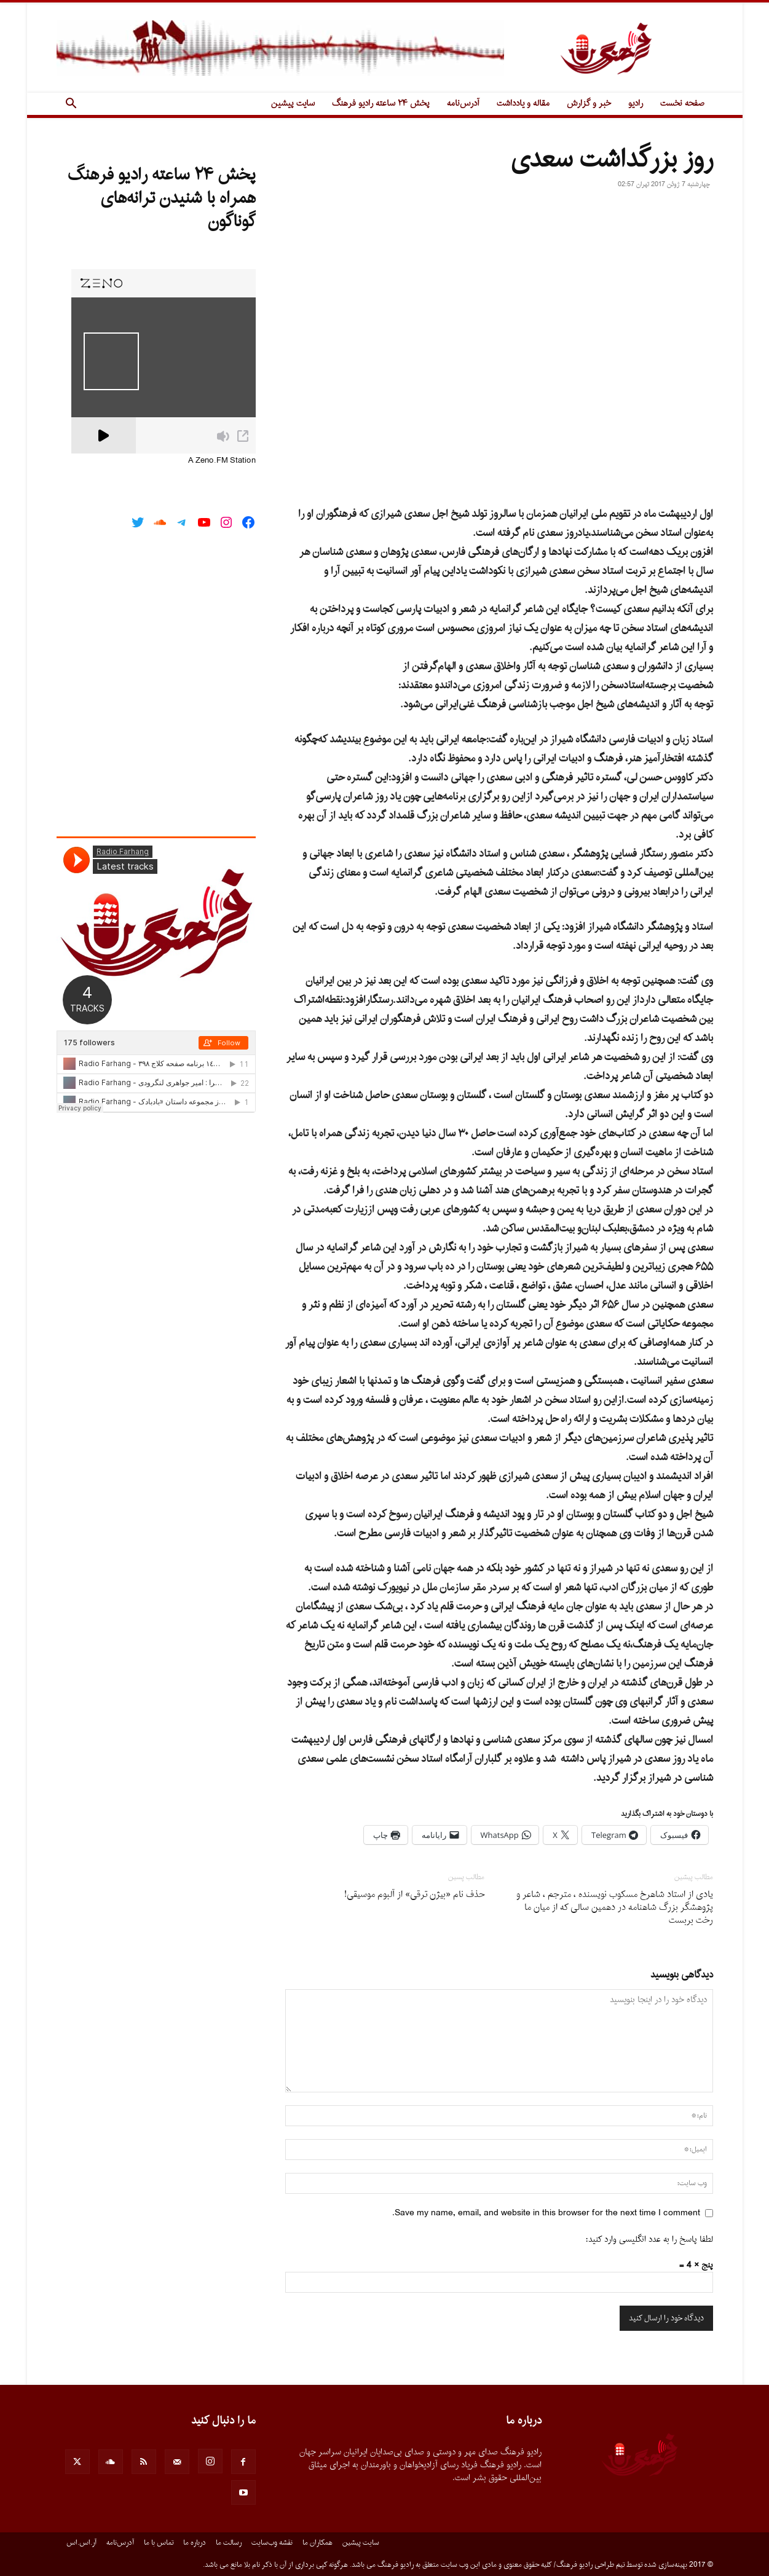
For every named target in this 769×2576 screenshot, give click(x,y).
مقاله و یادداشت (523, 103)
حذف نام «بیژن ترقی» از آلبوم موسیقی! (414, 1894)
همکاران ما (317, 2542)
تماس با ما (158, 2542)
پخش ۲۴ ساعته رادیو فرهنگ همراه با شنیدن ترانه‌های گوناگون (162, 198)
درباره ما (194, 2542)
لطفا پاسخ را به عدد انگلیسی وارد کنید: (649, 2239)
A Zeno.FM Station (222, 461)
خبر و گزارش (589, 103)
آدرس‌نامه (463, 103)
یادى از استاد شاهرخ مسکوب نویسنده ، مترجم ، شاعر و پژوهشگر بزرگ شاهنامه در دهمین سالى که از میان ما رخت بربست (614, 1907)
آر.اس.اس (81, 2542)
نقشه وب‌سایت (272, 2542)
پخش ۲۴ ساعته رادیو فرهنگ (381, 103)
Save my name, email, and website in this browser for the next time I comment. (546, 2213)
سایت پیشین (293, 103)
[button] (71, 105)
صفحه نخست (682, 103)
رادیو (635, 103)
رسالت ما (229, 2542)
